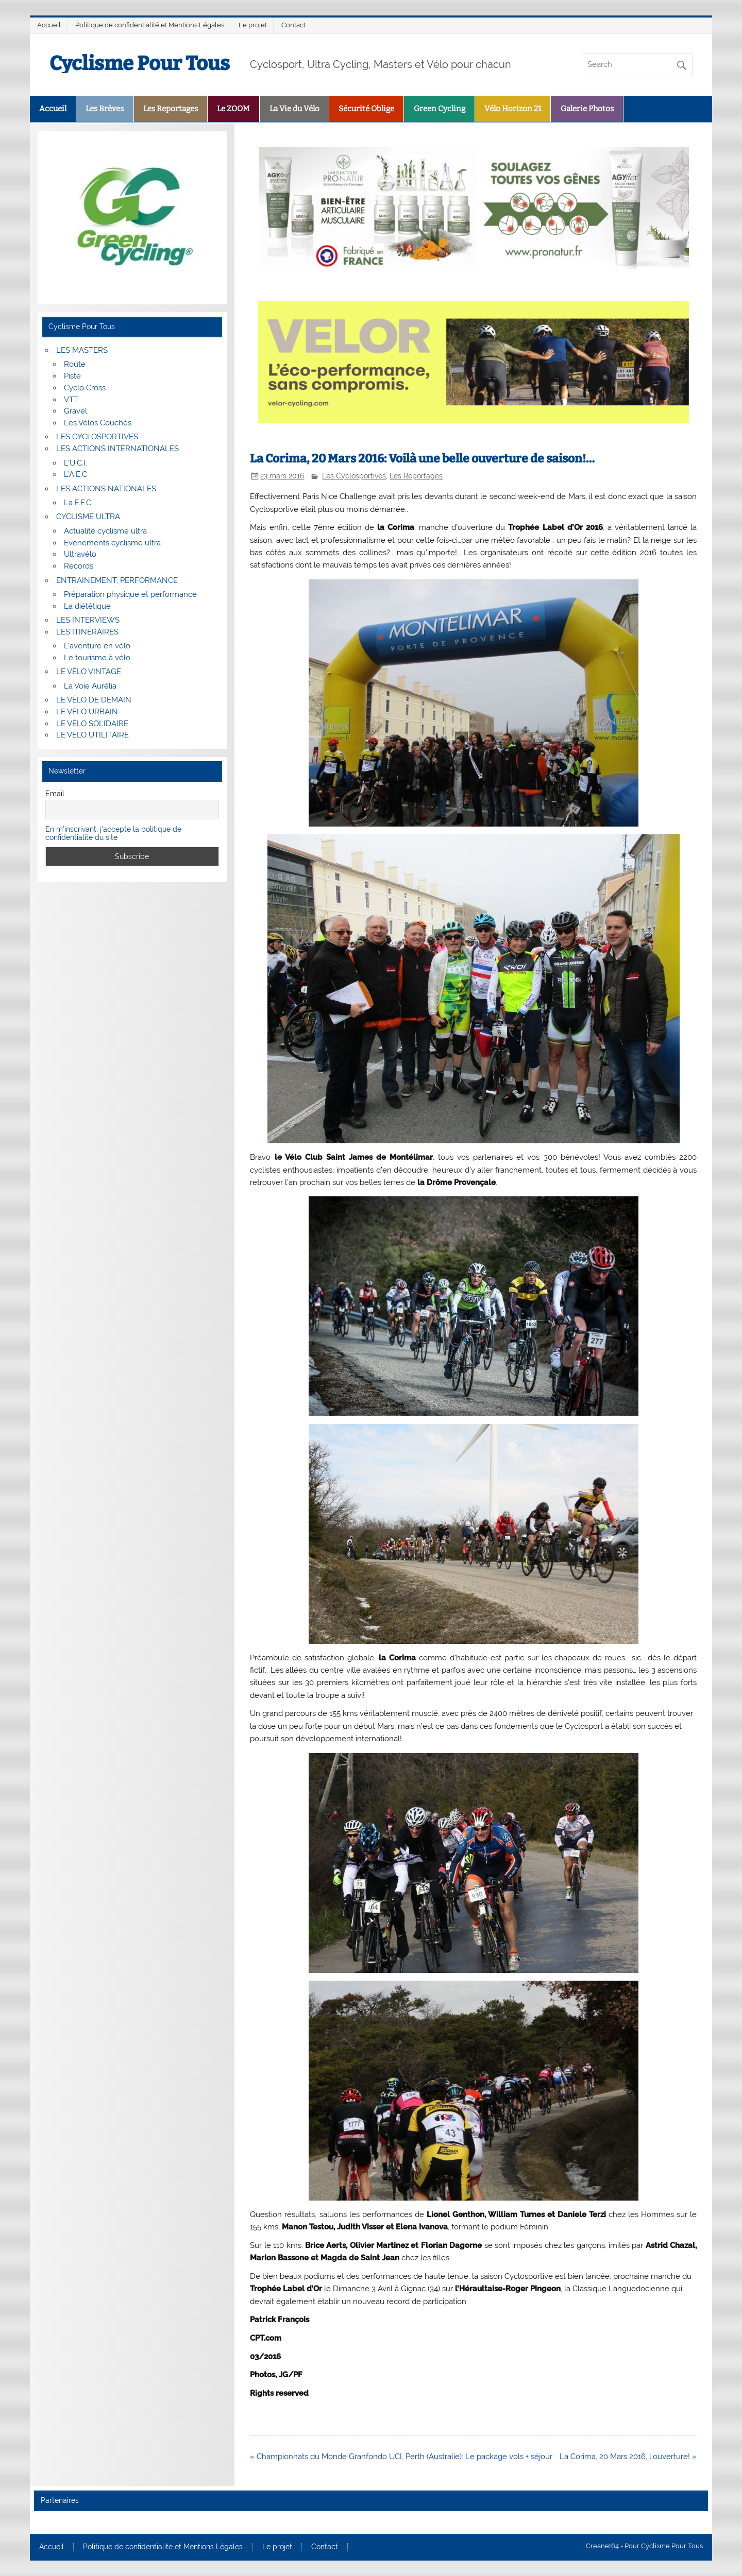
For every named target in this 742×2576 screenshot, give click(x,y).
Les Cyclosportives (354, 476)
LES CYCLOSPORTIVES (97, 436)
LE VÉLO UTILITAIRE (92, 735)
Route (75, 364)
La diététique (87, 606)
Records (78, 566)
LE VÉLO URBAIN (87, 711)
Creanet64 (602, 2546)
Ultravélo (80, 554)
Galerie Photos (587, 108)
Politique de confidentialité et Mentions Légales (149, 25)
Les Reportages (170, 108)
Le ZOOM (233, 108)
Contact (293, 25)
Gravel (75, 411)
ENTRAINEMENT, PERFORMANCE (117, 580)
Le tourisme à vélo (97, 657)
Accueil (49, 25)
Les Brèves (105, 108)
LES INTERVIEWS (88, 620)
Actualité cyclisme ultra (105, 531)
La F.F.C (77, 502)
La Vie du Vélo (294, 108)
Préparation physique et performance (130, 594)
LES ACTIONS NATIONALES (106, 488)
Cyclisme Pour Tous (139, 63)
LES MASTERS (82, 350)
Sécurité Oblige (366, 108)
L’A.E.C (75, 474)
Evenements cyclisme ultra (112, 542)
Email (54, 793)
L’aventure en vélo (97, 645)
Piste (72, 376)
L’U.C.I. (75, 463)
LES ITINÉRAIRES (87, 632)
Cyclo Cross (85, 387)
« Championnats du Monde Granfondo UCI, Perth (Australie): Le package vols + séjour (401, 2456)
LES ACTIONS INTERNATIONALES (117, 448)
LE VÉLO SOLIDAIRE (92, 723)
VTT (71, 399)
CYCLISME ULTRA (88, 516)
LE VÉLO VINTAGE (88, 671)
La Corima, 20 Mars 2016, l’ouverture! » (628, 2456)
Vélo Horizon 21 (512, 108)
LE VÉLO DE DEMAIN (93, 700)
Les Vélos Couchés (97, 422)
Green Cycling (439, 108)
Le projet (253, 25)
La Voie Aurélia (90, 686)
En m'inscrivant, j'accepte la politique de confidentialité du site (113, 833)
